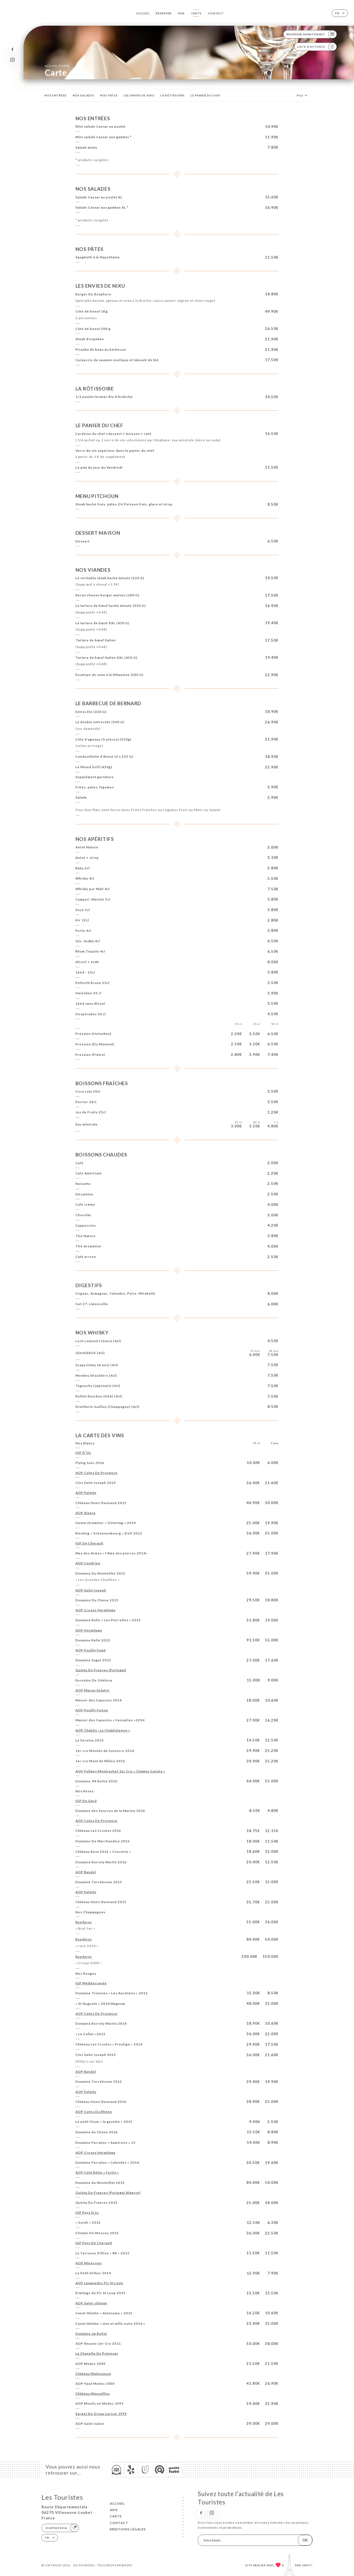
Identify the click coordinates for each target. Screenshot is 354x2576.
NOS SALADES (83, 95)
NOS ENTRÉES (56, 95)
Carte (196, 13)
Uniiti (307, 2565)
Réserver (164, 13)
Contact (216, 13)
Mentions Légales (128, 2529)
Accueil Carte (57, 65)
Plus (302, 95)
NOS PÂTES (109, 95)
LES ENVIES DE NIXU (139, 95)
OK (305, 2540)
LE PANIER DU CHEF (206, 95)
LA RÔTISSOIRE (172, 95)
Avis (181, 13)
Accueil (143, 13)
